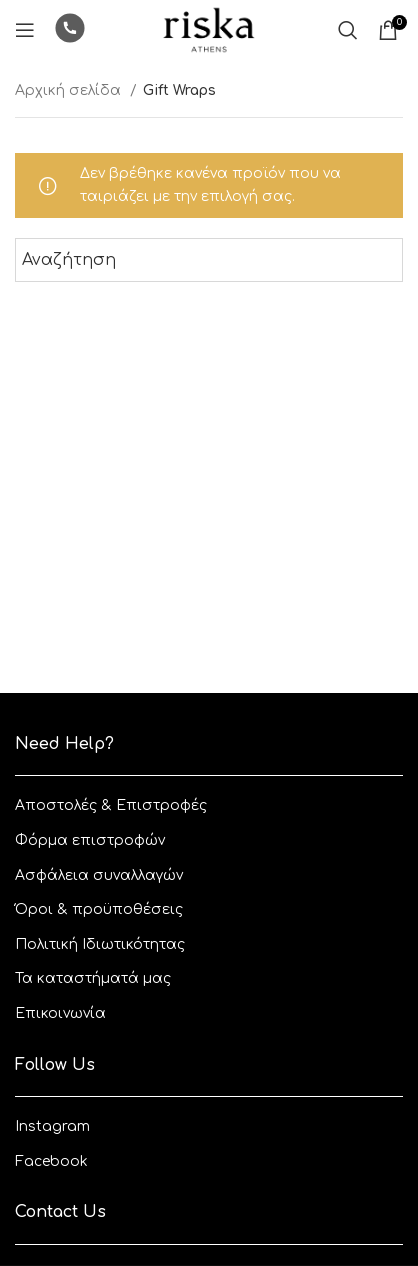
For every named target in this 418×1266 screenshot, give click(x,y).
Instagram (52, 1126)
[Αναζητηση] (348, 30)
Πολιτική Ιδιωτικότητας (100, 944)
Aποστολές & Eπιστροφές (111, 805)
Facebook (51, 1161)
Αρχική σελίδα (70, 90)
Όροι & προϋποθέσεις (99, 909)
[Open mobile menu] (25, 30)
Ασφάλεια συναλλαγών (99, 875)
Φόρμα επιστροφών (90, 840)
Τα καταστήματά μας (93, 978)
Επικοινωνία (60, 1013)
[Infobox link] (70, 30)
